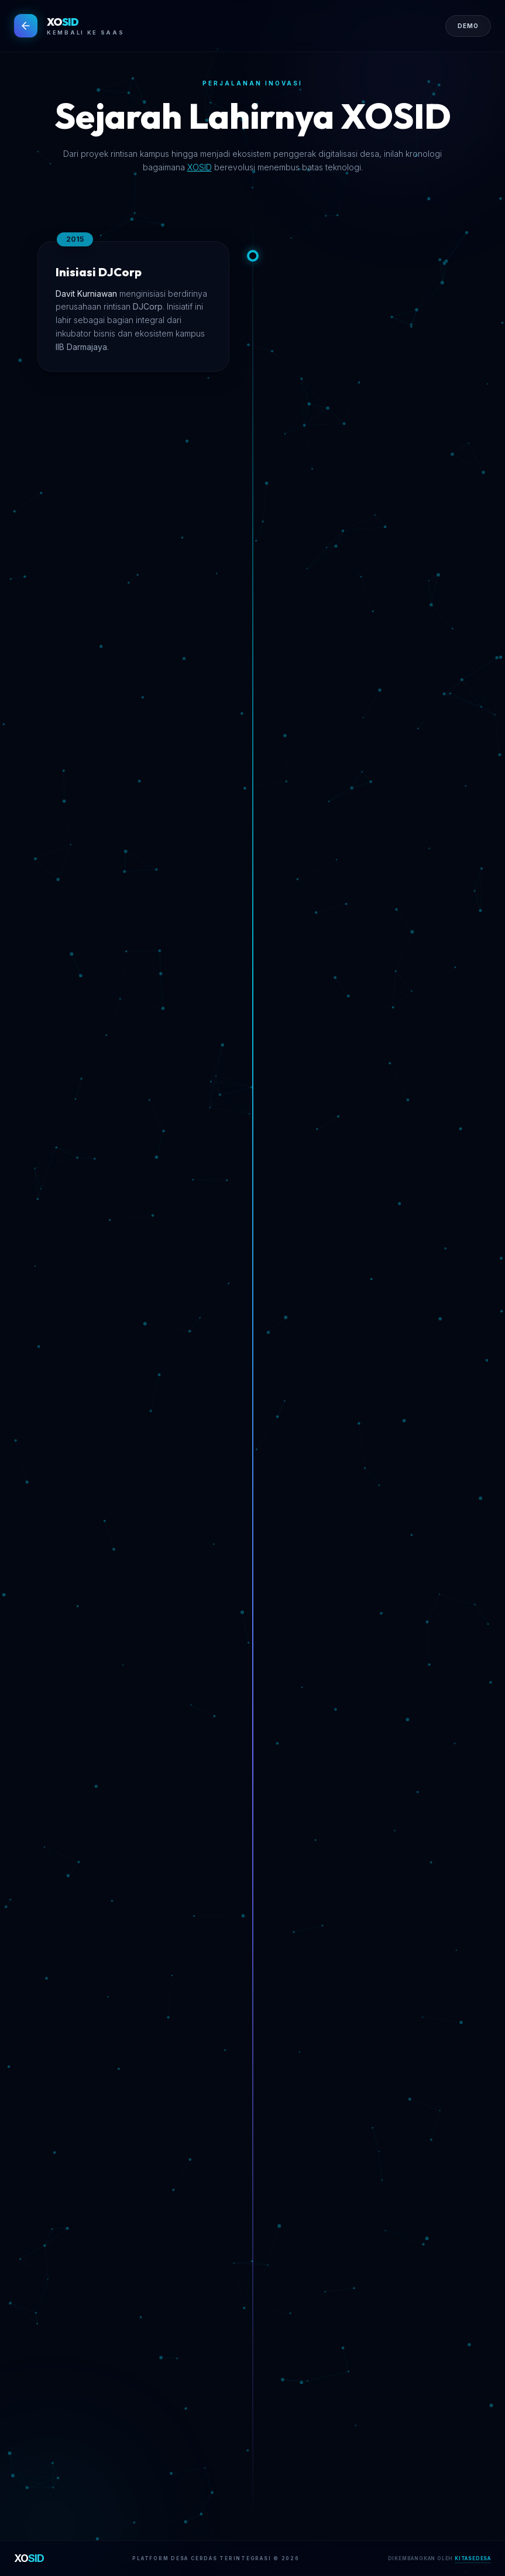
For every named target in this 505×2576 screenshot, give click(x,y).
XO (29, 2558)
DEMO (468, 25)
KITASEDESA (473, 2558)
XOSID (199, 167)
